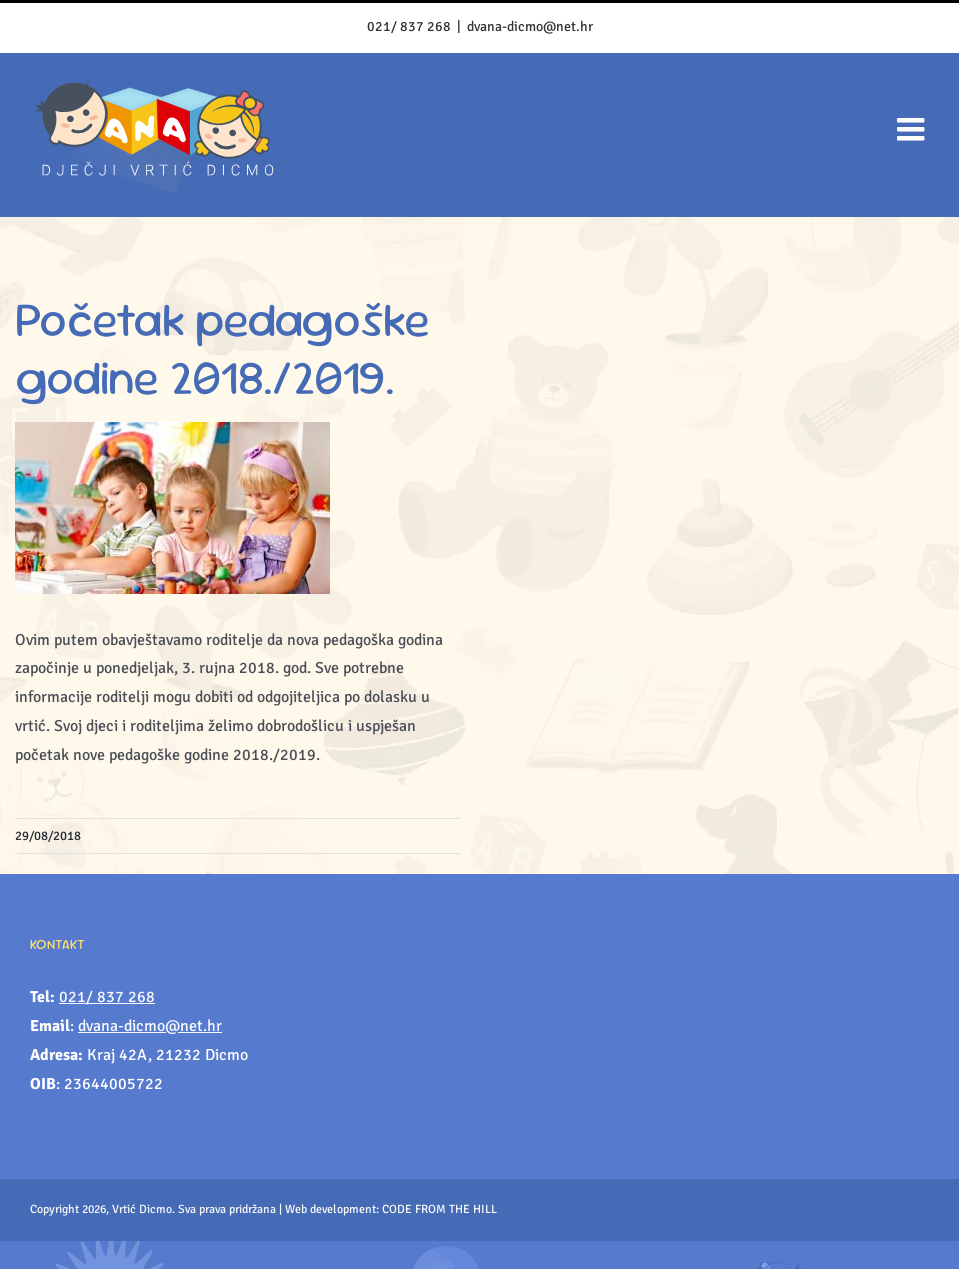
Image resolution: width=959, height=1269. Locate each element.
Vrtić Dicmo (142, 1209)
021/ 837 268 (409, 26)
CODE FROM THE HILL (439, 1209)
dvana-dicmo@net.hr (530, 26)
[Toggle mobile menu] (913, 129)
